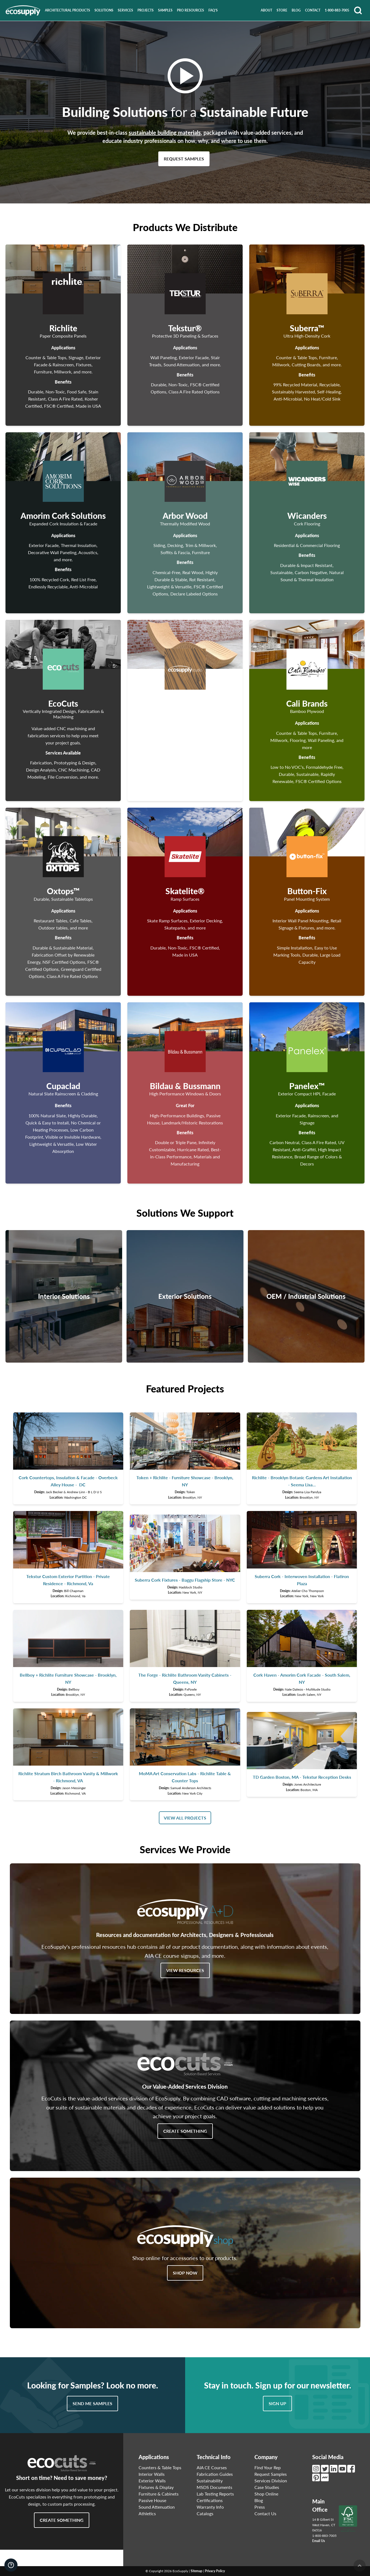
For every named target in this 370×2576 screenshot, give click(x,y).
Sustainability (210, 2480)
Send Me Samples (92, 2403)
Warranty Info (210, 2506)
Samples (165, 10)
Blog (296, 10)
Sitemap (196, 2571)
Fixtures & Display (156, 2487)
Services (125, 10)
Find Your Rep (267, 2467)
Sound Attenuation (157, 2506)
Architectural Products (67, 10)
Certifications (210, 2500)
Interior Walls (152, 2474)
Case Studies (266, 2487)
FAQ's (213, 10)
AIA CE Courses (212, 2467)
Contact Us (265, 2513)
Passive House (152, 2500)
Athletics (147, 2513)
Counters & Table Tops (160, 2467)
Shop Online (266, 2493)
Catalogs (205, 2513)
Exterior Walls (152, 2480)
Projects (145, 10)
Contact (312, 10)
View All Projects (185, 1817)
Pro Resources (190, 10)
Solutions (103, 10)
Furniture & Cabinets (159, 2493)
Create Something (185, 2131)
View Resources (185, 1970)
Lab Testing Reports (215, 2493)
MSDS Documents (214, 2487)
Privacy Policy (215, 2571)
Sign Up (277, 2403)
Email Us (318, 2541)
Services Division (270, 2480)
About (266, 10)
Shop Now (185, 2272)
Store (282, 10)
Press (259, 2506)
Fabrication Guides (215, 2474)
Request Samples (184, 158)
